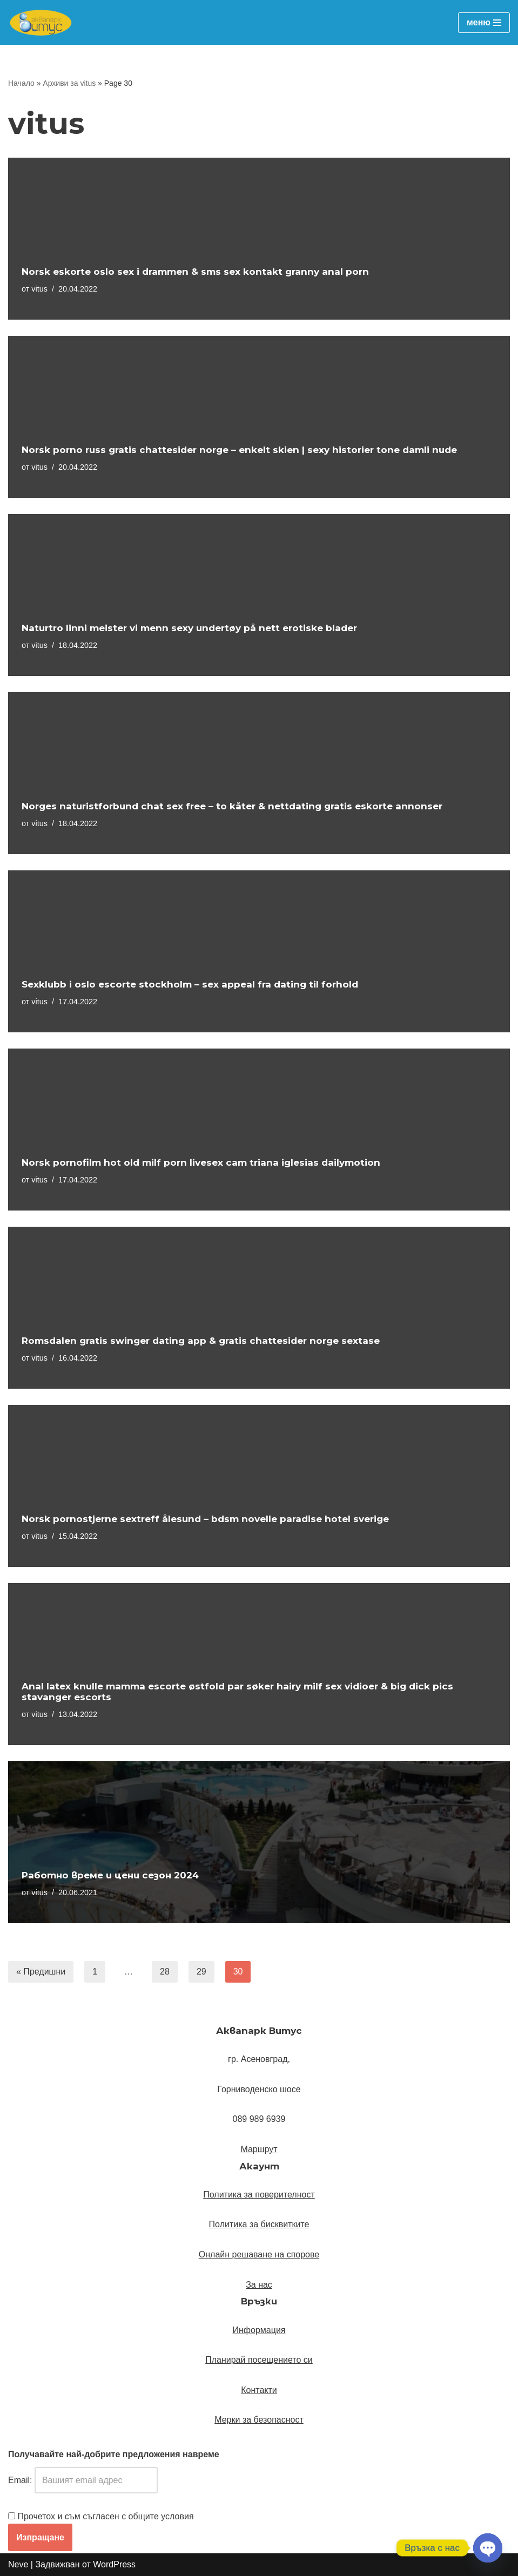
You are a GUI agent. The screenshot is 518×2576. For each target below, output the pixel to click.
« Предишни (40, 1971)
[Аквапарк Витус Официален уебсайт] (40, 22)
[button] (259, 2149)
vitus (39, 289)
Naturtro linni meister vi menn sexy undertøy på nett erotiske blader (189, 628)
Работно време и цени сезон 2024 (110, 1875)
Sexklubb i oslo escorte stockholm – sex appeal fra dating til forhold (190, 984)
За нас (259, 2284)
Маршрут (258, 2149)
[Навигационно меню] (484, 22)
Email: (83, 2480)
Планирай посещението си (259, 2359)
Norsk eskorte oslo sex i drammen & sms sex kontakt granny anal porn (195, 271)
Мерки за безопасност (259, 2419)
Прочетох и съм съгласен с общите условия (105, 2516)
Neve (18, 2564)
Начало (21, 83)
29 (201, 1971)
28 (165, 1971)
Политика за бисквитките (259, 2224)
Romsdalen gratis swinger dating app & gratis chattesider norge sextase (201, 1340)
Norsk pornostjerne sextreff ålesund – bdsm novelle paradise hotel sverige (205, 1518)
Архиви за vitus (69, 83)
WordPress (114, 2564)
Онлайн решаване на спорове (259, 2254)
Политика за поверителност (259, 2194)
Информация (259, 2330)
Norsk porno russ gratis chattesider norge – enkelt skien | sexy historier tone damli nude (239, 449)
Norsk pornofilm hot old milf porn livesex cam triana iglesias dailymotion (201, 1162)
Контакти (259, 2390)
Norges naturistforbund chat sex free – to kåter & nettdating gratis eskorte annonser (232, 806)
